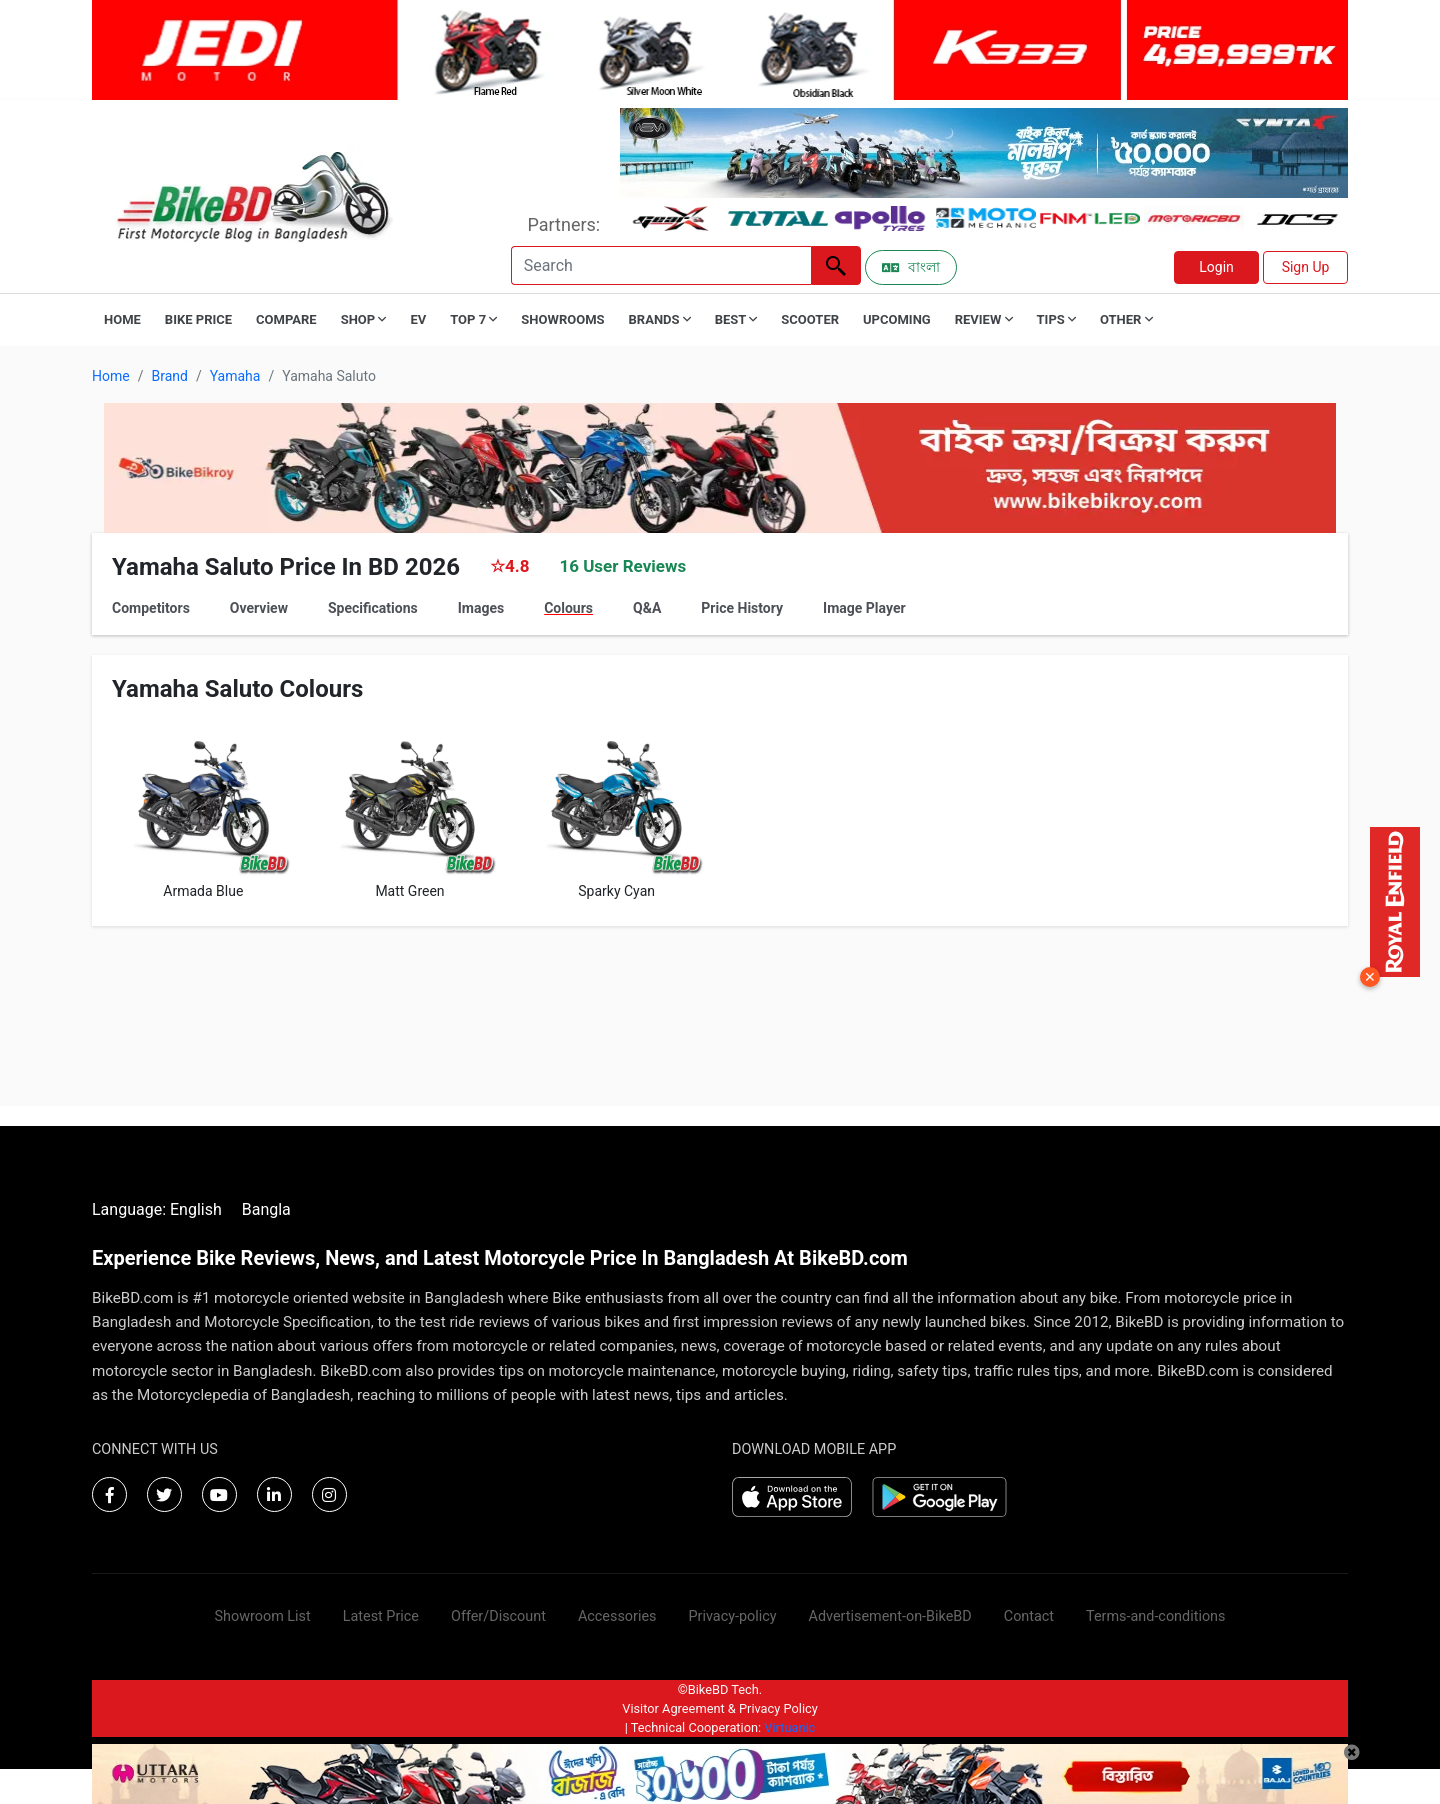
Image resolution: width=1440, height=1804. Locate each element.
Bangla (266, 1209)
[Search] (661, 265)
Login (1216, 267)
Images (481, 608)
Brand (169, 376)
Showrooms (562, 319)
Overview (259, 608)
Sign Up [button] (1306, 267)
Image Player (864, 608)
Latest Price (381, 1616)
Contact (1029, 1616)
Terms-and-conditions (1155, 1616)
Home (122, 319)
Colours (568, 608)
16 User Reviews (622, 566)
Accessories (617, 1616)
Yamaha (235, 376)
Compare (286, 319)
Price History (742, 608)
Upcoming (897, 319)
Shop (364, 319)
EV (418, 319)
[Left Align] (836, 265)
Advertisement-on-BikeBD (890, 1616)
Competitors (151, 608)
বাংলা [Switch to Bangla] (911, 267)
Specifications (373, 608)
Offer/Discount (498, 1616)
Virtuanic (789, 1727)
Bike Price (198, 319)
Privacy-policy (732, 1616)
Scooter (810, 319)
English (196, 1209)
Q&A (647, 608)
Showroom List (263, 1616)
